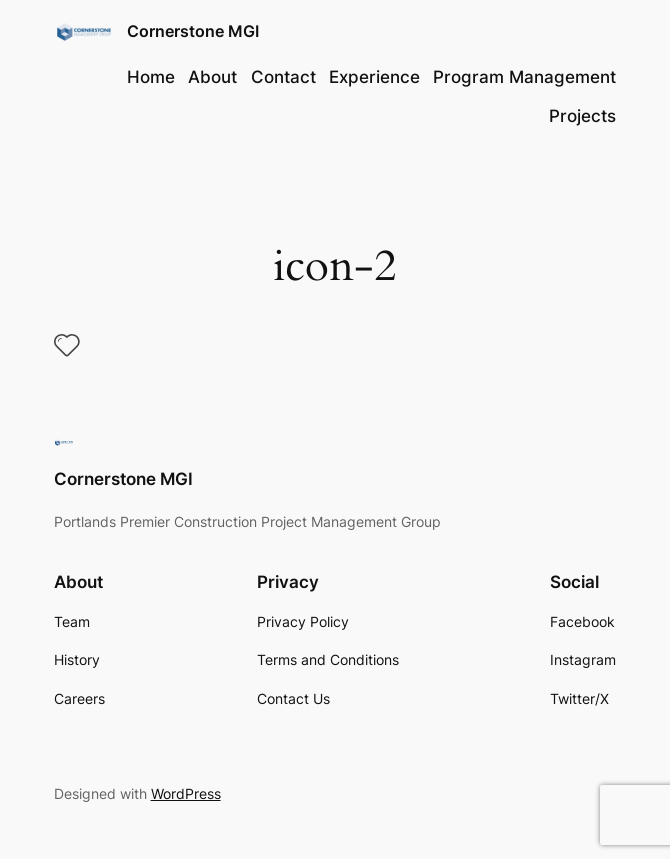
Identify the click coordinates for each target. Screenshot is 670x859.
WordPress (186, 793)
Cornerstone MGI (193, 31)
